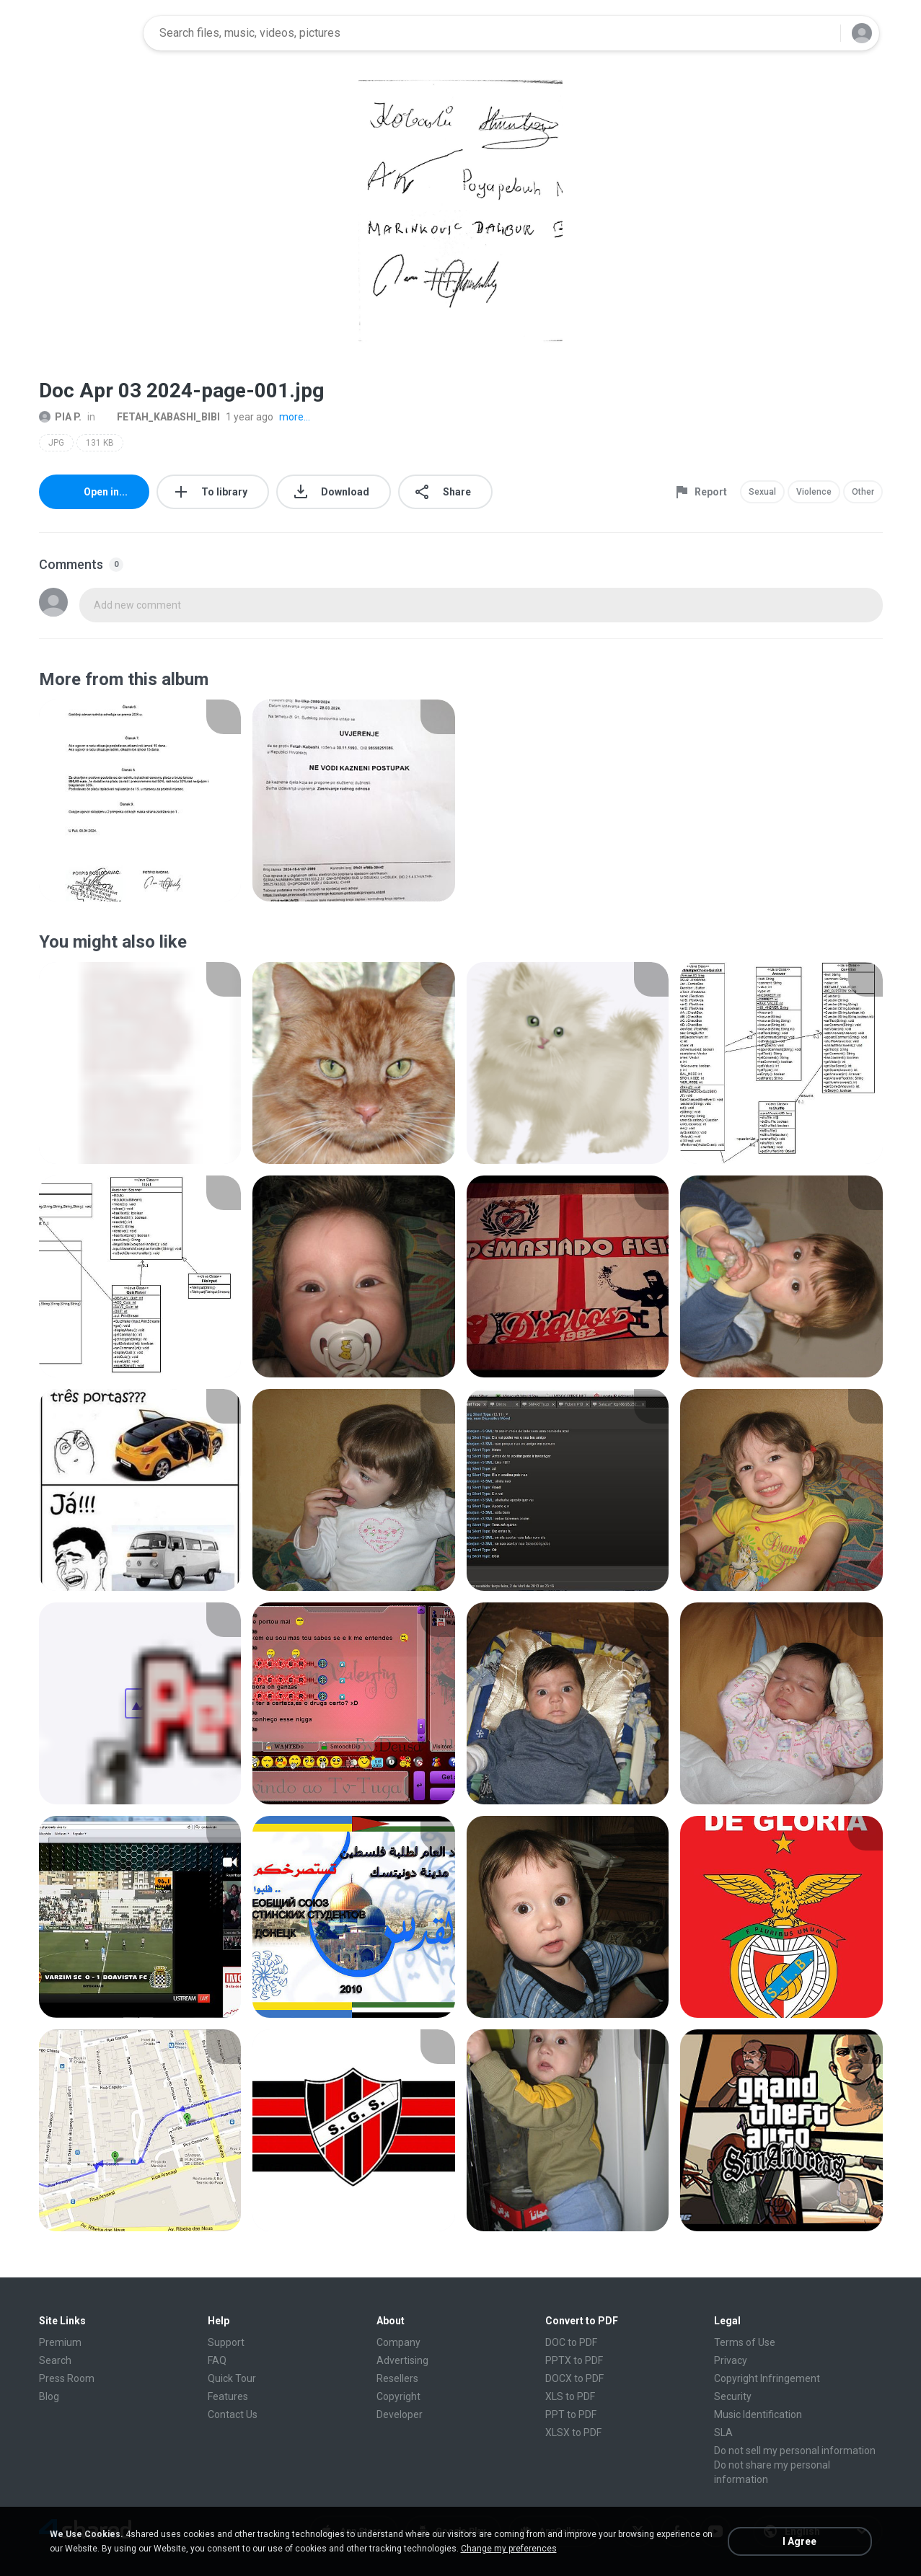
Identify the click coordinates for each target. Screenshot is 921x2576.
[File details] (140, 800)
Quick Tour (232, 2378)
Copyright (398, 2396)
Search (55, 2360)
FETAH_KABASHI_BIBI (160, 417)
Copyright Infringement (767, 2378)
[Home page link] (86, 33)
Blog (49, 2396)
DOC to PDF (571, 2342)
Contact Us (232, 2414)
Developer (399, 2414)
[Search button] (820, 33)
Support (226, 2342)
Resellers (397, 2378)
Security (733, 2396)
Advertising (402, 2360)
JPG (56, 443)
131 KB (100, 443)
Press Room (66, 2378)
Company (398, 2342)
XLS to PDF (570, 2396)
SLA (723, 2432)
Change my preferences (509, 2549)
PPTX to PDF (574, 2360)
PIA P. (60, 417)
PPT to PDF (570, 2414)
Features (228, 2396)
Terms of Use (744, 2342)
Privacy (730, 2360)
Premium (60, 2342)
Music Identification (758, 2414)
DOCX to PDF (574, 2378)
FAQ (217, 2360)
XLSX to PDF (573, 2432)
